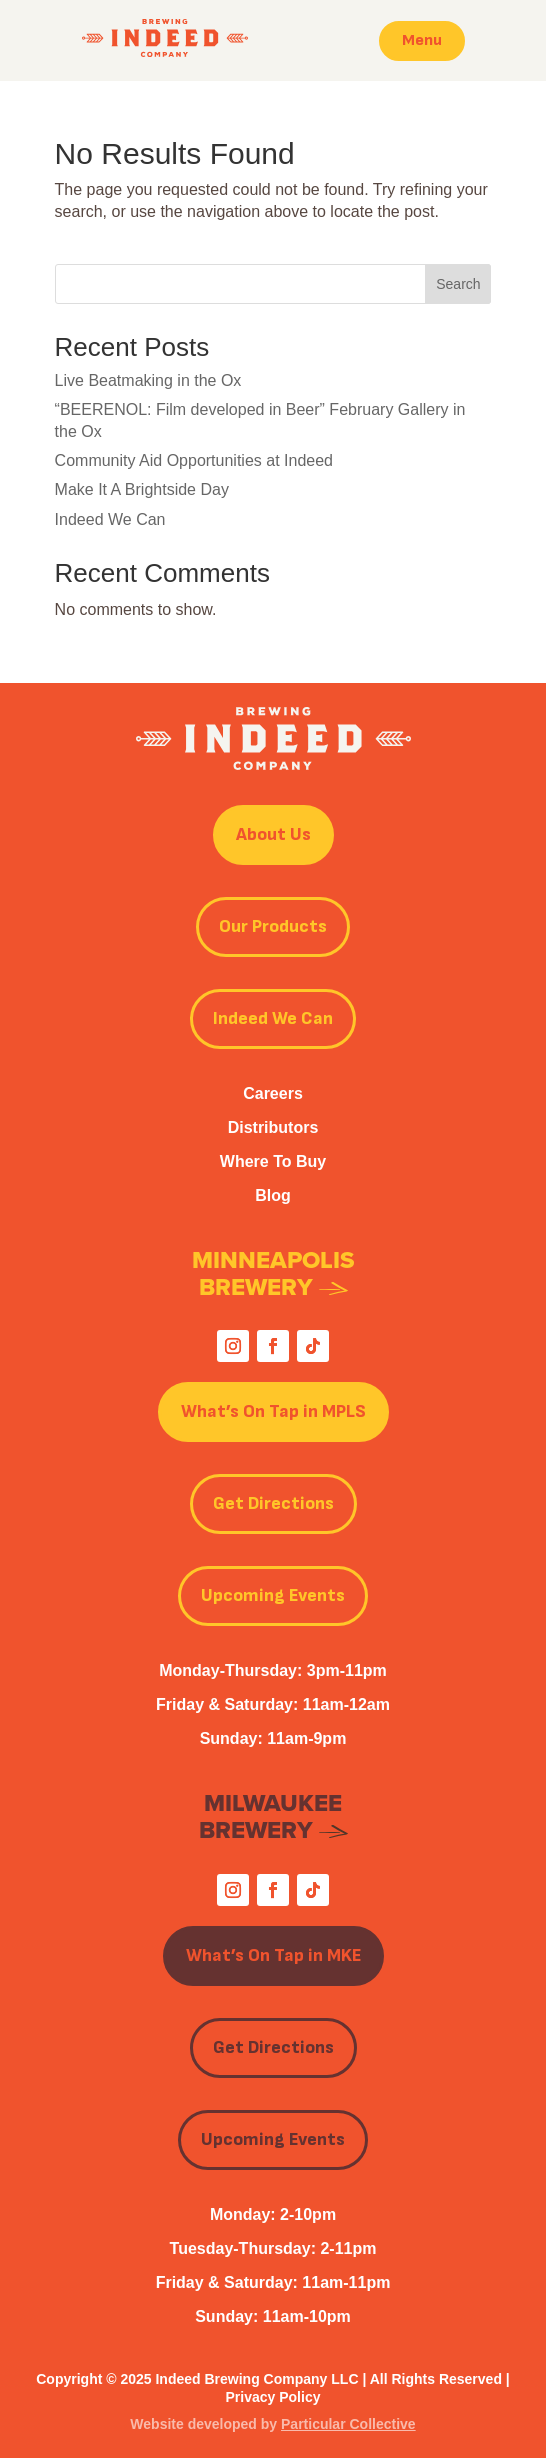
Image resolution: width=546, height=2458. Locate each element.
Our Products (273, 926)
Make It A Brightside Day (142, 489)
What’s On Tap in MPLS (273, 1411)
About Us (273, 834)
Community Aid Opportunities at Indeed (194, 460)
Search (458, 284)
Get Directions (273, 1503)
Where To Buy (273, 1161)
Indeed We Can (110, 519)
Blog (273, 1195)
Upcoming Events (273, 1595)
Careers (273, 1093)
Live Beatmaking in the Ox (148, 380)
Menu (422, 40)
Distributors (273, 1127)
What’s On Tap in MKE (273, 1955)
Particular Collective (348, 2424)
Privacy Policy (273, 2397)
